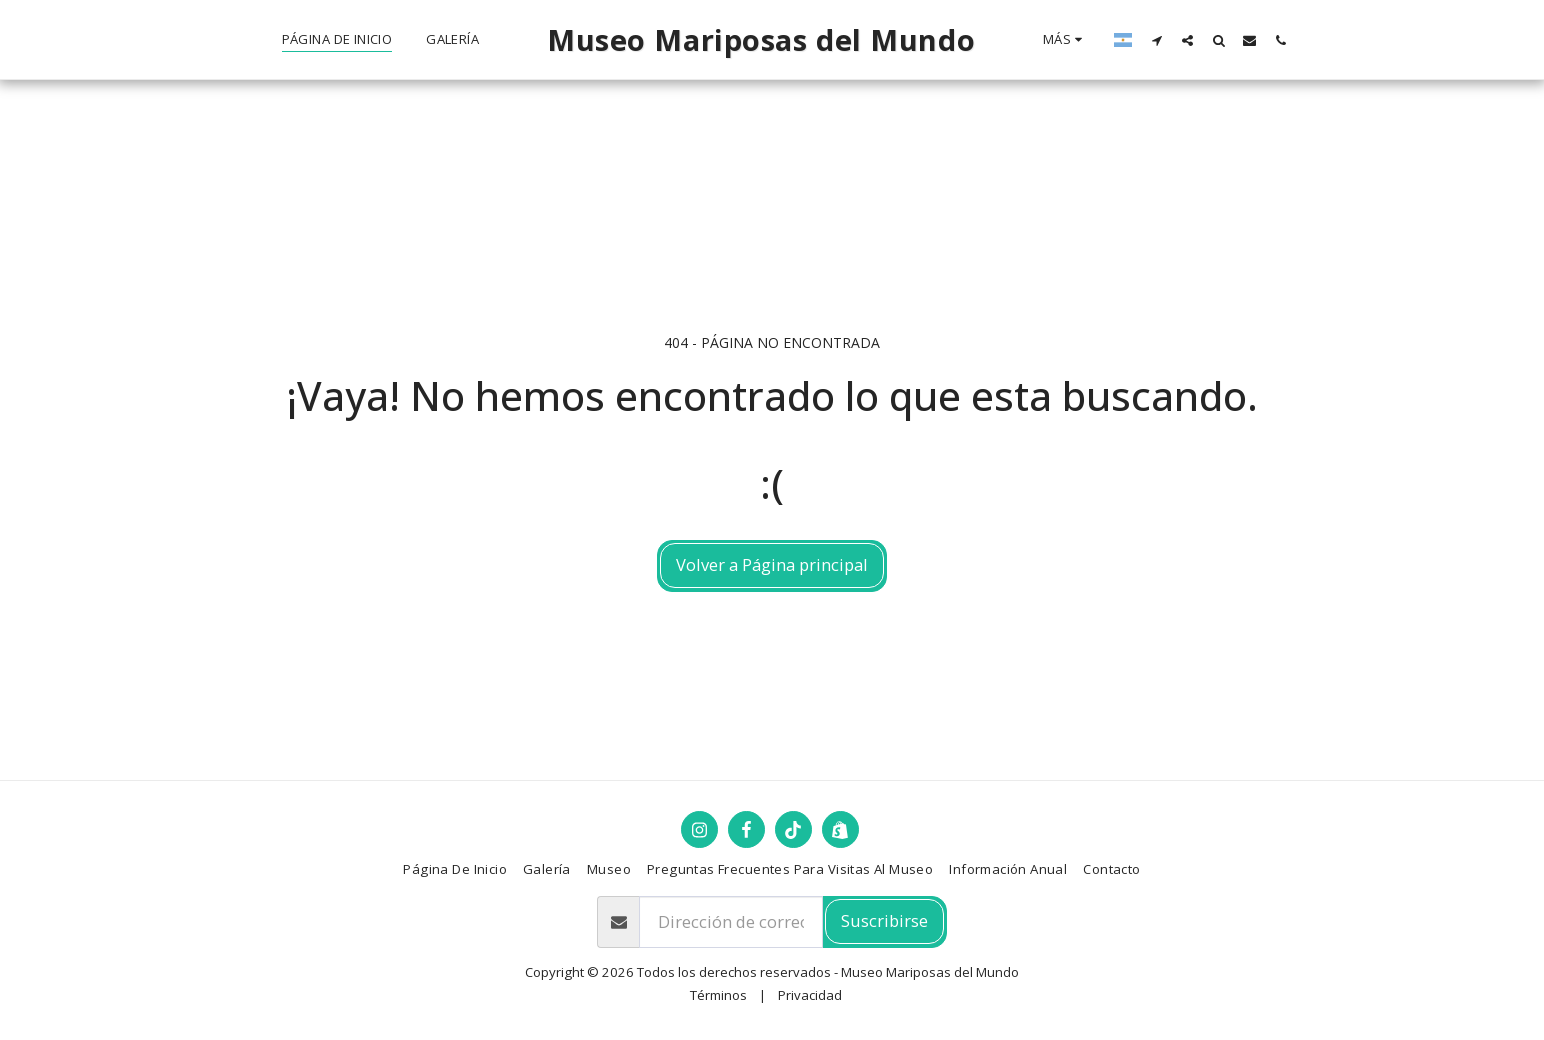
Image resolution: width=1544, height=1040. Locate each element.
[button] (1156, 40)
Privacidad (810, 995)
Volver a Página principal (772, 564)
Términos (718, 995)
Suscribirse (884, 920)
